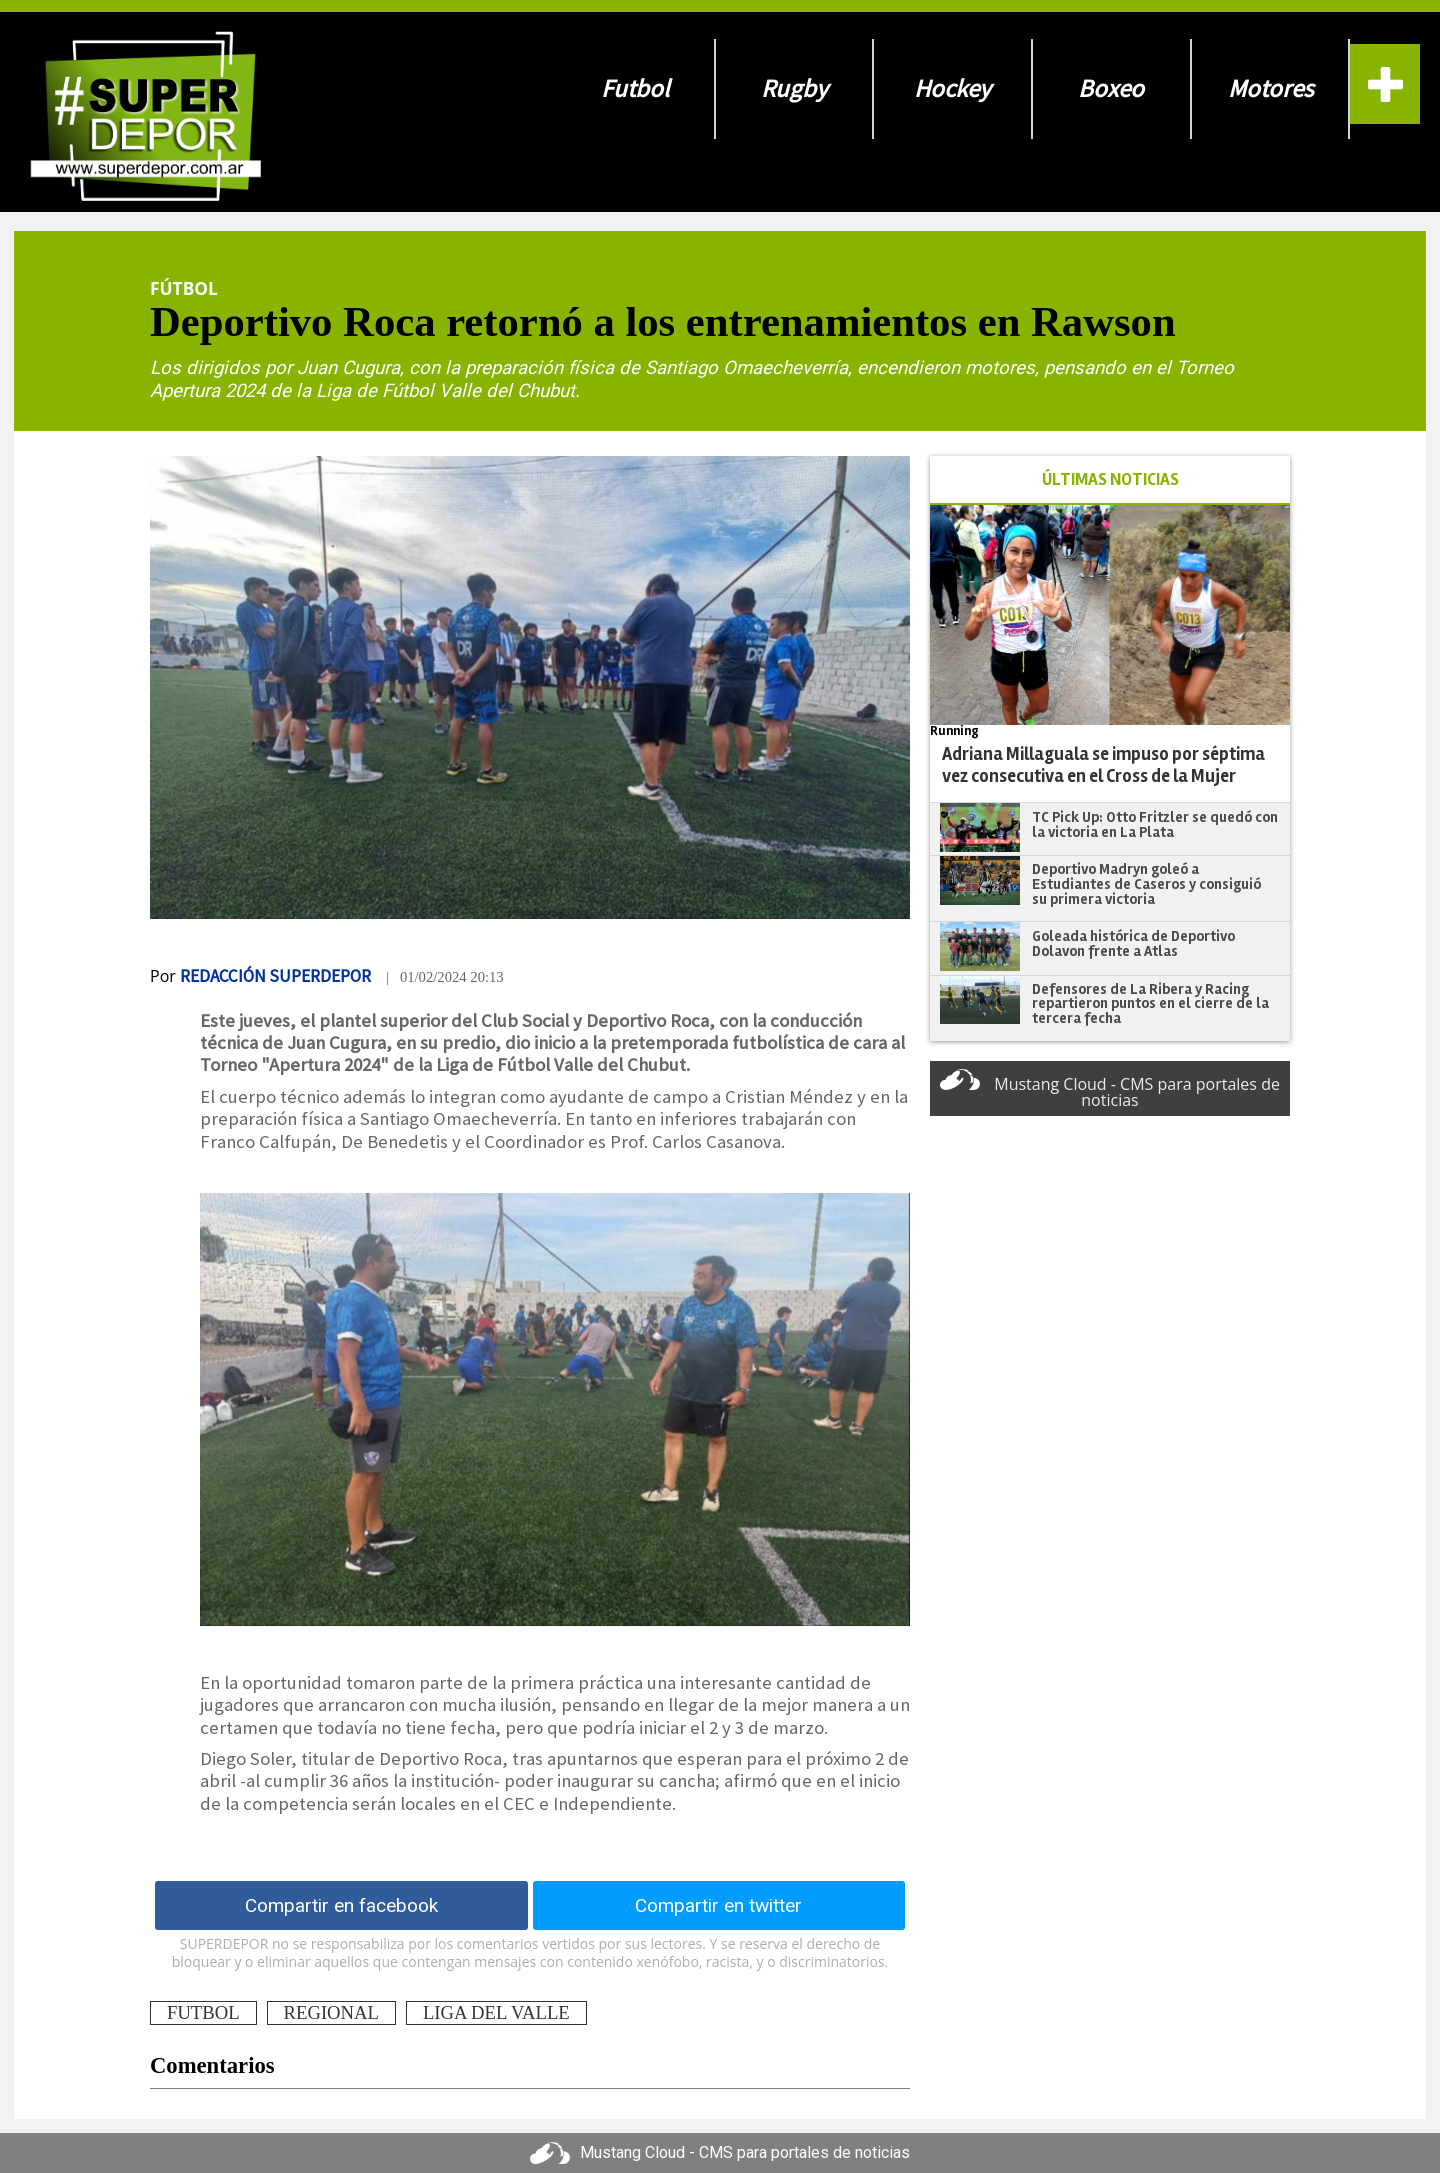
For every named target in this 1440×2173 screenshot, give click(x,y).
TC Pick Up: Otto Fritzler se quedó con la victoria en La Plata (1155, 824)
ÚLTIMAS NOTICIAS (1110, 479)
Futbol (635, 88)
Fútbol (184, 288)
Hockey (952, 88)
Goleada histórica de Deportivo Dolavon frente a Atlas (1133, 943)
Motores (1270, 88)
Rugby (794, 88)
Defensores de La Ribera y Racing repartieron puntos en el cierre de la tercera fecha (1150, 1003)
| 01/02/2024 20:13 (445, 977)
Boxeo (1111, 88)
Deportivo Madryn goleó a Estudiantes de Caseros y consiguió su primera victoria (1146, 883)
